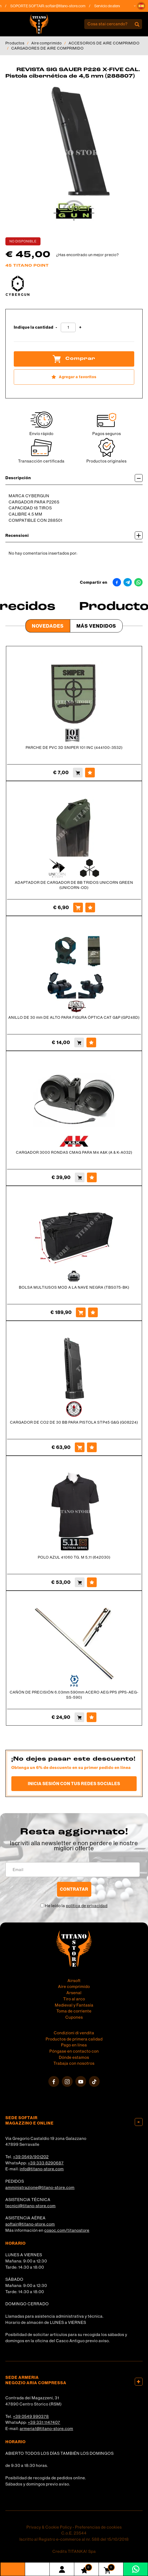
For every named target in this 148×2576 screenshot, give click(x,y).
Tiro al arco (74, 1998)
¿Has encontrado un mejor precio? (87, 254)
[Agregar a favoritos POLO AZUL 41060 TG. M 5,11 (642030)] (92, 1582)
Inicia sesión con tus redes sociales (74, 1783)
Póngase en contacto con (74, 2051)
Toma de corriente (74, 2011)
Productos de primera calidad (74, 2039)
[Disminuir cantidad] (56, 327)
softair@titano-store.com (70, 6)
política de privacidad (86, 1905)
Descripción (74, 478)
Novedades (48, 626)
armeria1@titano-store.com (46, 2428)
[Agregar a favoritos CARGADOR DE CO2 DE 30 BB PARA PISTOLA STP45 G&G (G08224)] (92, 1447)
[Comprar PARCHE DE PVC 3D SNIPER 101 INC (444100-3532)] (78, 772)
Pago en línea (74, 2044)
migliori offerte (74, 1848)
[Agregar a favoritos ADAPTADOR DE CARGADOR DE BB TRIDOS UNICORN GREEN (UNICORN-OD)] (90, 907)
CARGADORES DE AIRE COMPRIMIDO (47, 48)
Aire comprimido (46, 43)
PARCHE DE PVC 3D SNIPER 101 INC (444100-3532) (74, 747)
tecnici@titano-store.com (30, 2205)
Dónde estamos (74, 2057)
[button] (141, 6)
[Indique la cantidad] (68, 327)
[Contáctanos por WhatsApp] (135, 2569)
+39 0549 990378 (31, 2416)
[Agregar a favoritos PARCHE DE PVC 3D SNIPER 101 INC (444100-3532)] (90, 772)
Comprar (74, 359)
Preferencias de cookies (98, 2527)
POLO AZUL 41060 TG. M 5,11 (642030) (74, 1557)
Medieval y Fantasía (74, 2005)
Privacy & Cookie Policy (49, 2527)
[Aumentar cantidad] (80, 327)
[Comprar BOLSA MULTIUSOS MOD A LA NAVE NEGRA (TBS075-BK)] (81, 1312)
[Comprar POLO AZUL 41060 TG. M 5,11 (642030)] (80, 1582)
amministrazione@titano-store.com (40, 2187)
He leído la (76, 1905)
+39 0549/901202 (31, 2156)
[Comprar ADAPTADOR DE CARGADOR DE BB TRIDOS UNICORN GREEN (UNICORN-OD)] (78, 907)
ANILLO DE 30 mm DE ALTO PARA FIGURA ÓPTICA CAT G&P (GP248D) (74, 1017)
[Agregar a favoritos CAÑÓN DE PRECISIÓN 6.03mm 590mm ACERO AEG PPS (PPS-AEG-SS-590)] (91, 1717)
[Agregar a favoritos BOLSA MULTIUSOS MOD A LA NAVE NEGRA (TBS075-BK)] (93, 1312)
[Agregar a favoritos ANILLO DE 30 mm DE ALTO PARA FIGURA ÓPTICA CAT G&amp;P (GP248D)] (91, 1042)
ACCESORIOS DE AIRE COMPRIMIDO (104, 43)
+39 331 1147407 (44, 2422)
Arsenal (74, 1992)
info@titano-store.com (42, 2168)
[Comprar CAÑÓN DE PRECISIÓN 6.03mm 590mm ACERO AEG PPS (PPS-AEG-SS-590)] (79, 1717)
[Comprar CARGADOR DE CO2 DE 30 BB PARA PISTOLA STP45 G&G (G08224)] (80, 1447)
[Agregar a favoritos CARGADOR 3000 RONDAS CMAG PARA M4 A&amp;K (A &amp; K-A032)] (92, 1177)
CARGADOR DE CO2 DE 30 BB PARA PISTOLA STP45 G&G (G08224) (74, 1422)
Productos (15, 43)
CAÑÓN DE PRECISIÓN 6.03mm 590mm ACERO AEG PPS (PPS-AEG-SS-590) (74, 1695)
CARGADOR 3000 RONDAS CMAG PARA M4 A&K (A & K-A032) (74, 1152)
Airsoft (74, 1980)
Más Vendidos (96, 626)
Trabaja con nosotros (74, 2063)
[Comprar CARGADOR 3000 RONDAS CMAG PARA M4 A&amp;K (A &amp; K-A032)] (80, 1177)
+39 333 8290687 (46, 2162)
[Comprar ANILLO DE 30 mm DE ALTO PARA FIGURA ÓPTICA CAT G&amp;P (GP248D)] (79, 1042)
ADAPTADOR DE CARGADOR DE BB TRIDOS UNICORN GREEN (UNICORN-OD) (74, 885)
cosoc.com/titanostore (66, 2230)
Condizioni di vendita (74, 2032)
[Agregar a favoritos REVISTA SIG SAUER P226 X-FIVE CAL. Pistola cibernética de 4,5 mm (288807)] (74, 377)
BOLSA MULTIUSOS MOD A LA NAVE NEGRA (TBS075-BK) (74, 1287)
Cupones (74, 2017)
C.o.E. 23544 (74, 2533)
